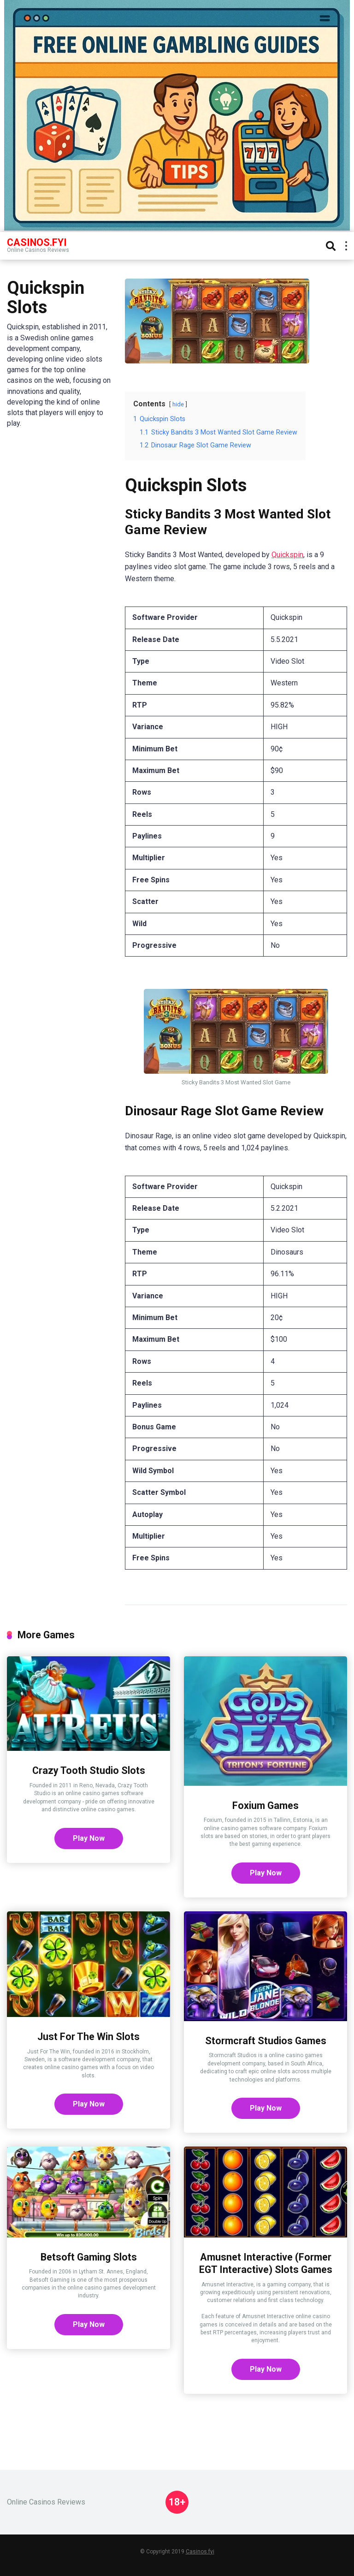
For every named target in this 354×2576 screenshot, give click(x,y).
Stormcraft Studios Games (265, 2041)
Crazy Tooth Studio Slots (88, 1770)
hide (178, 404)
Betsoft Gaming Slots (89, 2257)
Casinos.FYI (37, 242)
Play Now (89, 1838)
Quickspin (287, 554)
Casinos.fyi (200, 2551)
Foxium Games (265, 1805)
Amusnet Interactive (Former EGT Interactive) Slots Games (265, 2263)
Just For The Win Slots (88, 2036)
